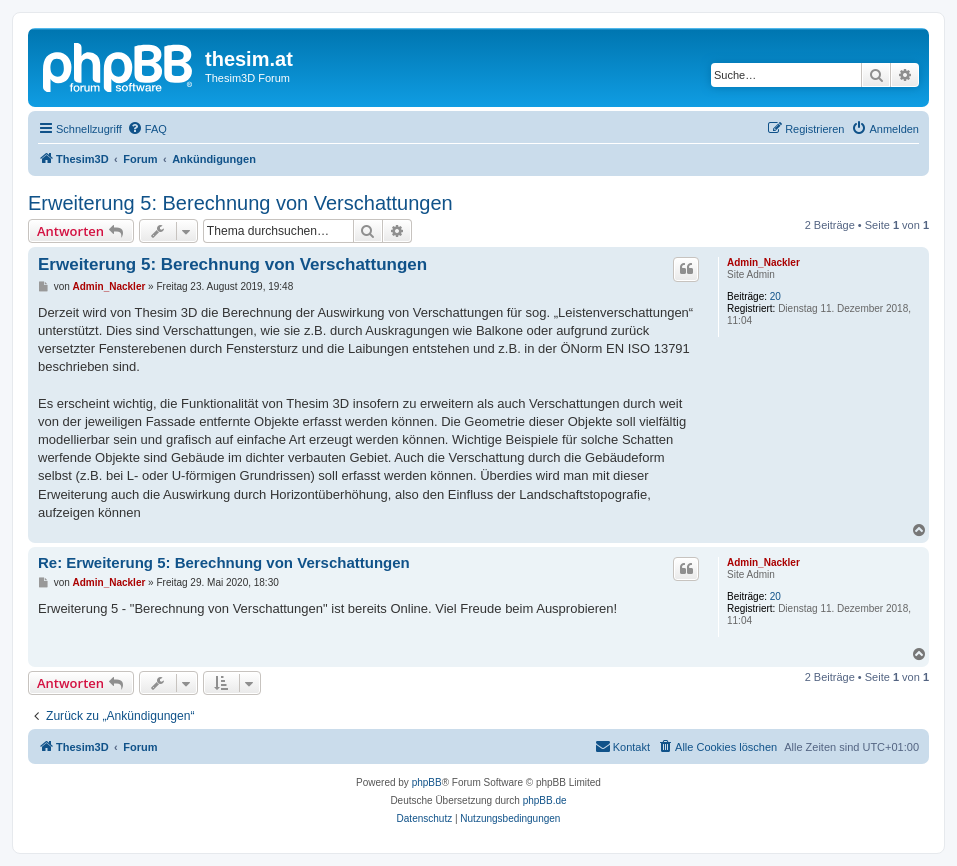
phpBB (427, 782)
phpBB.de (545, 800)
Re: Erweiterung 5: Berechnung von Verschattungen (224, 562)
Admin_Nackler (763, 262)
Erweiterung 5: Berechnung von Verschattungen (240, 203)
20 (775, 296)
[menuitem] (147, 129)
